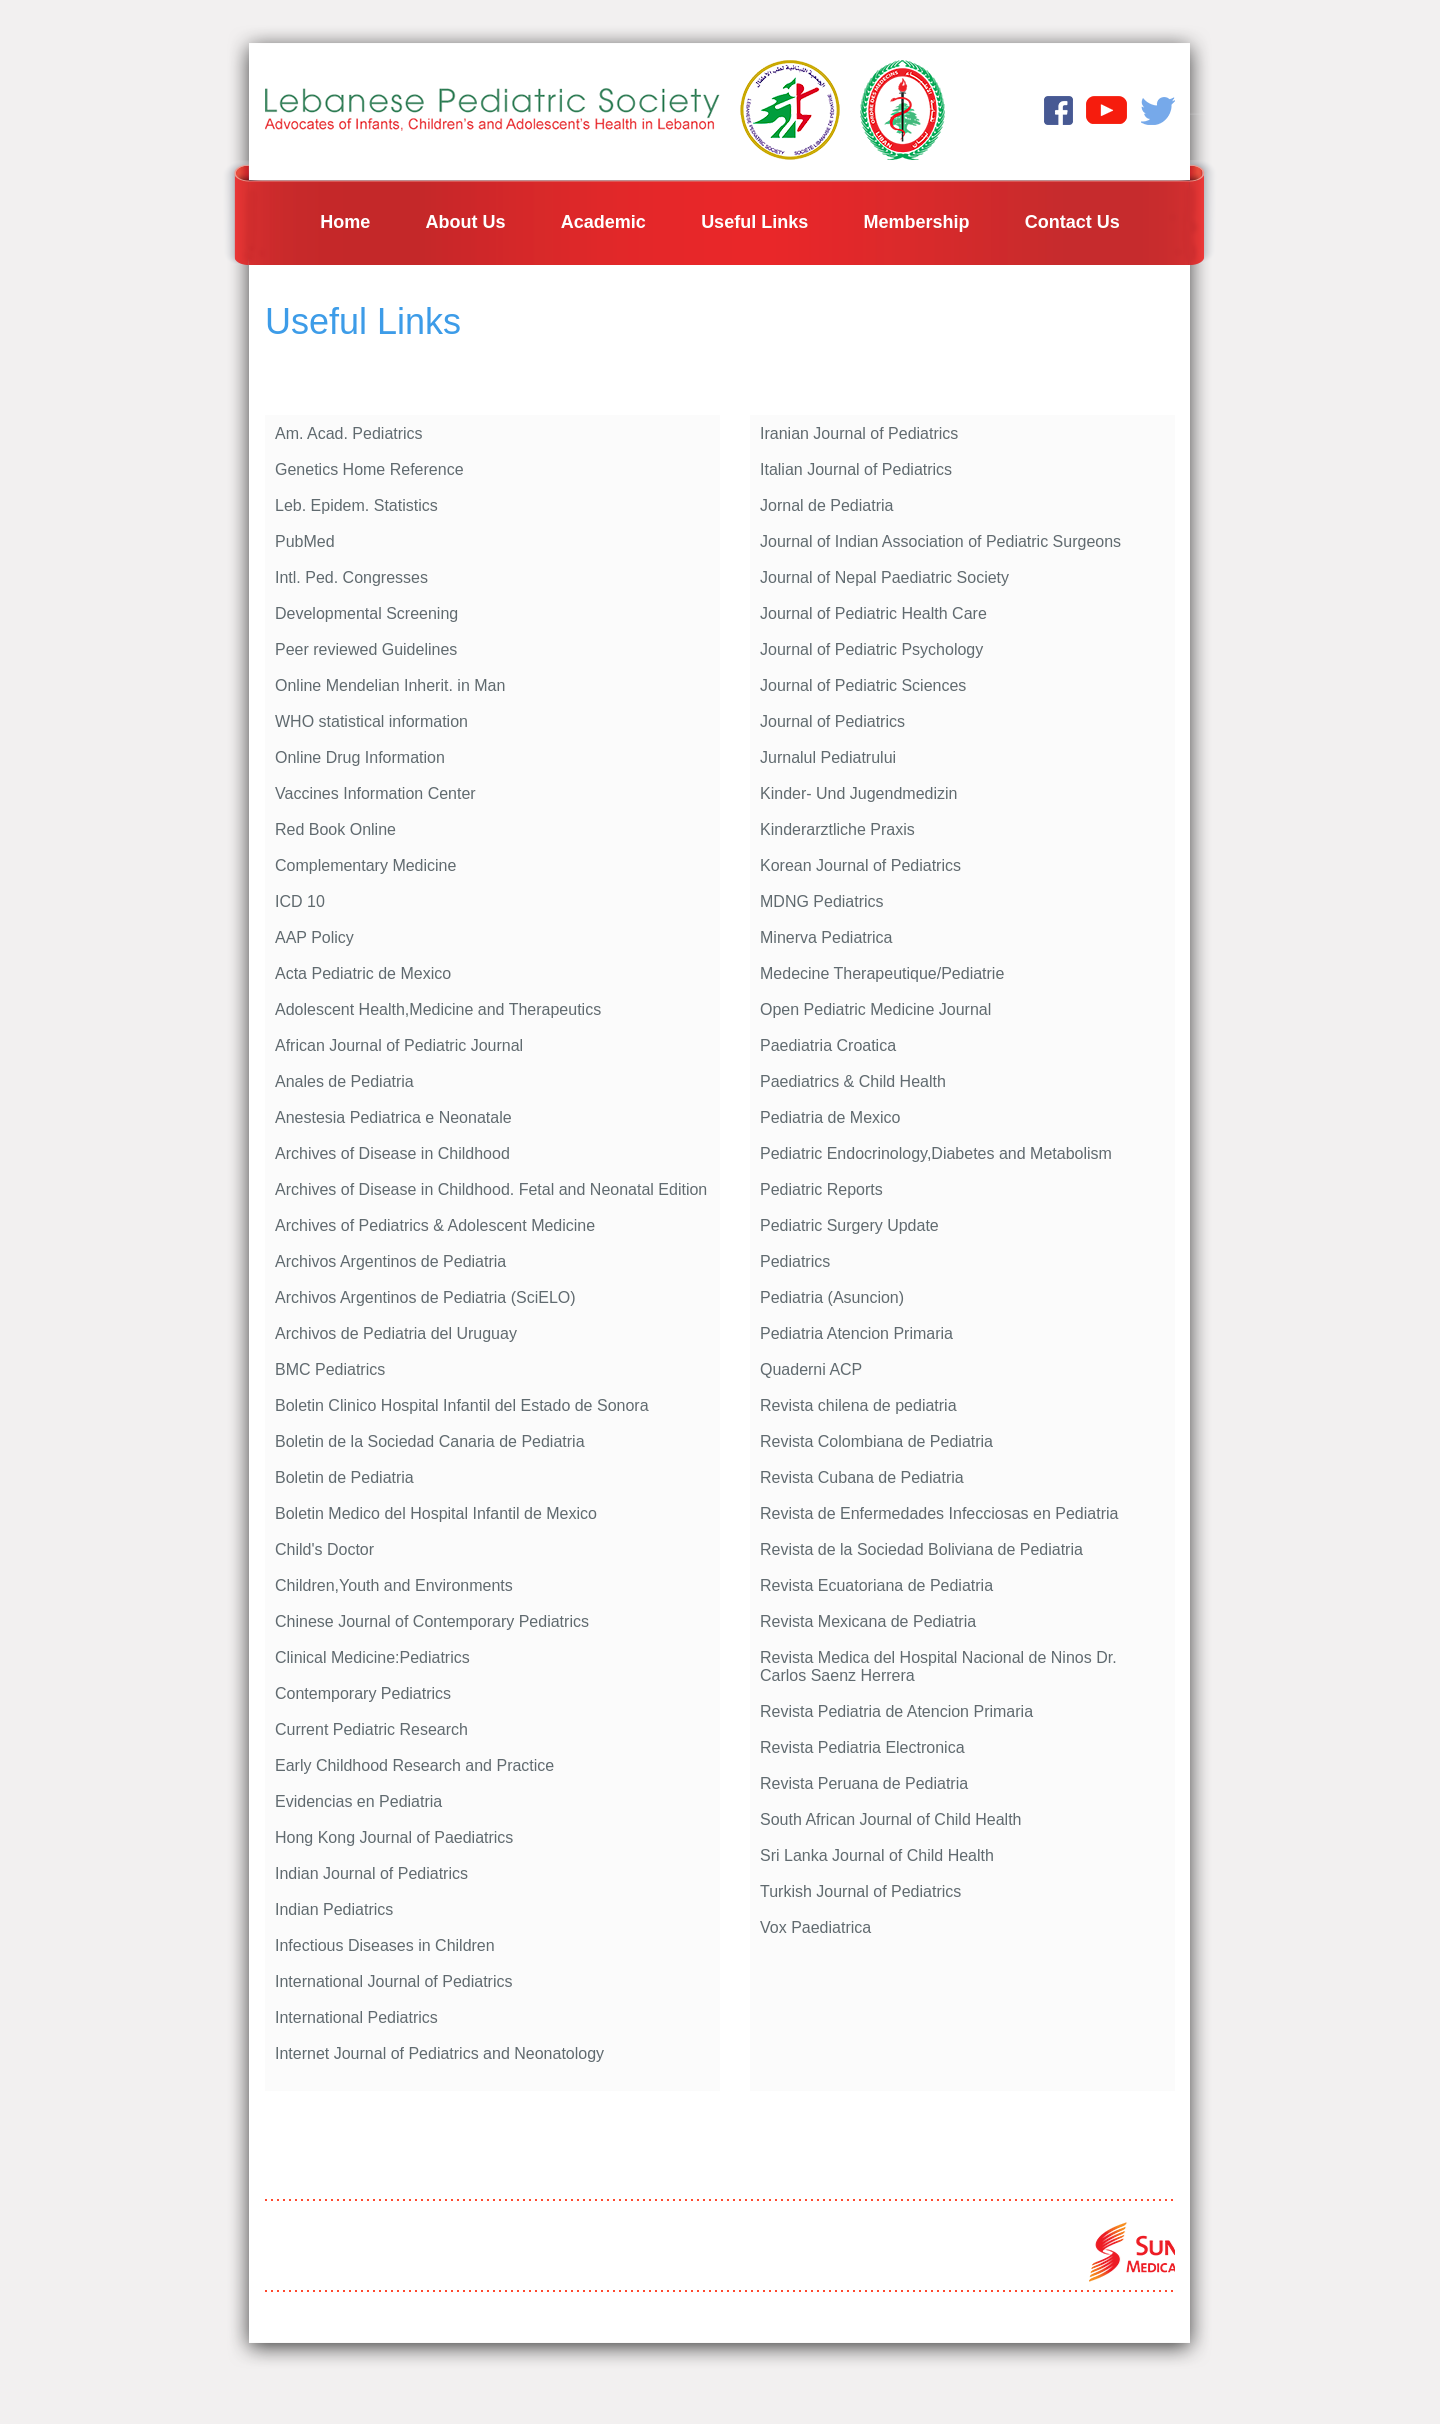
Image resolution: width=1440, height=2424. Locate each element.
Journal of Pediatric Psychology (871, 649)
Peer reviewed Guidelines (366, 649)
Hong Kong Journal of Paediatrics (394, 1837)
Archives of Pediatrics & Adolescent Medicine (435, 1225)
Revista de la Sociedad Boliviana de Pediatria (921, 1549)
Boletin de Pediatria (344, 1477)
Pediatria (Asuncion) (832, 1297)
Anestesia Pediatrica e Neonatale (393, 1117)
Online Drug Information (360, 757)
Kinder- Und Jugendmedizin (858, 793)
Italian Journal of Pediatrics (856, 469)
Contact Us (1072, 222)
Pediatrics (795, 1261)
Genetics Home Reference (369, 469)
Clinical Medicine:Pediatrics (372, 1657)
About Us (466, 222)
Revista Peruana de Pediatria (864, 1783)
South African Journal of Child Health (890, 1819)
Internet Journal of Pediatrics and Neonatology (439, 2053)
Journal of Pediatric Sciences (863, 685)
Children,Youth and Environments (394, 1585)
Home (345, 222)
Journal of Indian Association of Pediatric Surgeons (940, 541)
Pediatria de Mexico (830, 1117)
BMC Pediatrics (330, 1369)
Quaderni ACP (811, 1369)
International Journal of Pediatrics (393, 1981)
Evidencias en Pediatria (358, 1801)
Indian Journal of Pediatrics (371, 1873)
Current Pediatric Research (371, 1729)
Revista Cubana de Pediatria (862, 1477)
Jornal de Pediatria (826, 505)
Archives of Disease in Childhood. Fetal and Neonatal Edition (491, 1189)
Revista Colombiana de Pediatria (876, 1441)
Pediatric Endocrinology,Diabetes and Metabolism (936, 1153)
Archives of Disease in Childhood (392, 1153)
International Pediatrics (356, 2017)
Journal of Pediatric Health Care (873, 613)
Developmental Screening (366, 613)
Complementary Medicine (365, 865)
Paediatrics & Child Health (853, 1081)
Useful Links (754, 222)
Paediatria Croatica (828, 1045)
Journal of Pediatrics (832, 721)
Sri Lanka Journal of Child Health (877, 1855)
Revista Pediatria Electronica (862, 1747)
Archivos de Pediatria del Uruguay (396, 1333)
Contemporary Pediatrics (363, 1693)
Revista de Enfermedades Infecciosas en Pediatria (939, 1513)
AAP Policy (314, 937)
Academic (603, 222)
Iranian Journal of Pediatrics (859, 433)
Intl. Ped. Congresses (351, 577)
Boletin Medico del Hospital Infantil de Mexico (436, 1513)
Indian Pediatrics (334, 1909)
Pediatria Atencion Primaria (856, 1333)
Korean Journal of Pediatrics (860, 865)
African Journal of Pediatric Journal (399, 1045)
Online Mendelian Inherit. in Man (390, 685)
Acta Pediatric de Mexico (363, 973)
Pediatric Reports (821, 1189)
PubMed (305, 541)
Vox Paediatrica (815, 1927)
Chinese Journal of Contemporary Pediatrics (432, 1621)
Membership (916, 222)
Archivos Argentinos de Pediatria (390, 1261)
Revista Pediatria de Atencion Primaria (896, 1711)
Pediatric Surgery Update (849, 1225)
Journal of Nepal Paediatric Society (884, 577)
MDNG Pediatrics (822, 901)
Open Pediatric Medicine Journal (875, 1009)
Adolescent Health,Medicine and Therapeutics (438, 1009)
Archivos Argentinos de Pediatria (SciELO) (425, 1297)
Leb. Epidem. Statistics (356, 505)
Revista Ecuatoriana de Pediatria (876, 1585)
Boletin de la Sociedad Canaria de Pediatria (430, 1441)
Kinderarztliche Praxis (837, 829)
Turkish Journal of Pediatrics (860, 1891)
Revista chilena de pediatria (858, 1405)
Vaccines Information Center (375, 793)
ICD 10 (300, 901)
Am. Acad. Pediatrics (349, 433)
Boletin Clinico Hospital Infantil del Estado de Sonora (462, 1405)
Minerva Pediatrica (826, 937)
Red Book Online (335, 829)
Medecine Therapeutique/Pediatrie (882, 973)
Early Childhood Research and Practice (414, 1765)
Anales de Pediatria (344, 1081)
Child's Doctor (324, 1549)
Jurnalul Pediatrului (828, 757)
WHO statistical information (371, 721)
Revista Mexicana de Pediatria (868, 1621)
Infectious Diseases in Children (385, 1945)
